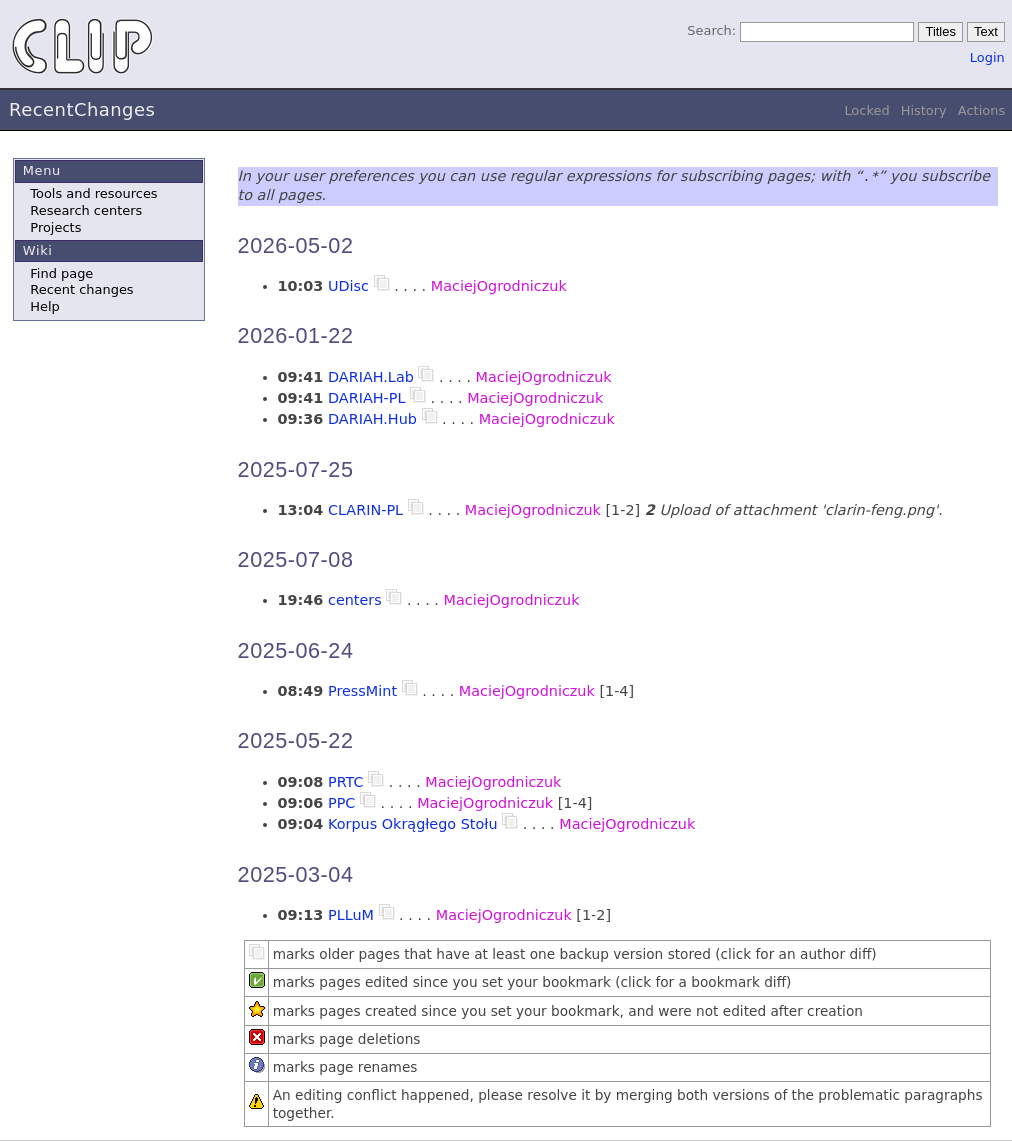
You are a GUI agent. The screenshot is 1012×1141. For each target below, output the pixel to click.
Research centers (86, 210)
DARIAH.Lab (371, 377)
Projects (55, 227)
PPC (341, 803)
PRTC (346, 782)
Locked (866, 110)
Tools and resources (93, 193)
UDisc (348, 286)
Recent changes (81, 289)
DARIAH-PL (366, 398)
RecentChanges (82, 109)
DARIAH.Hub (372, 419)
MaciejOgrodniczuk (499, 286)
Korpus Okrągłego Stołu (413, 824)
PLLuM (351, 915)
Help (45, 306)
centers (355, 600)
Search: (711, 30)
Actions (981, 110)
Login (987, 57)
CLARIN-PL (365, 510)
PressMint (362, 691)
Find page (61, 273)
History (924, 110)
